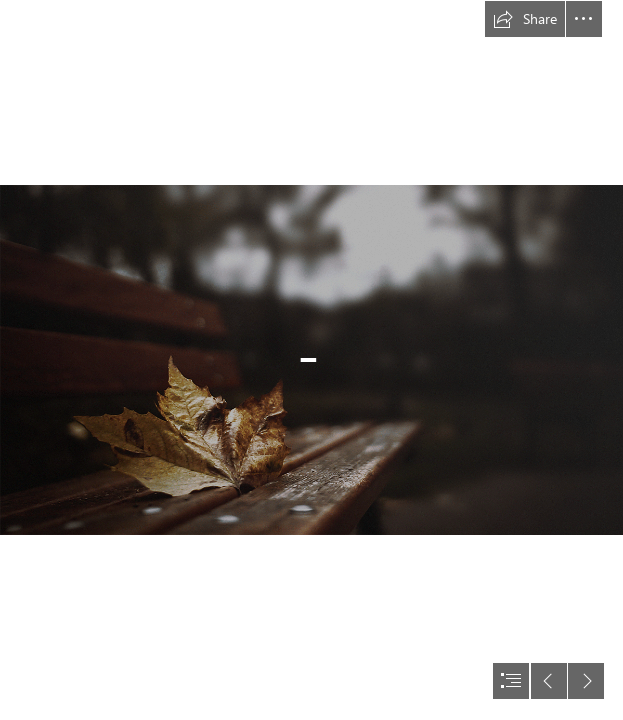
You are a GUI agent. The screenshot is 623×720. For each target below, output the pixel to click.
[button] (525, 19)
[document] (311, 360)
